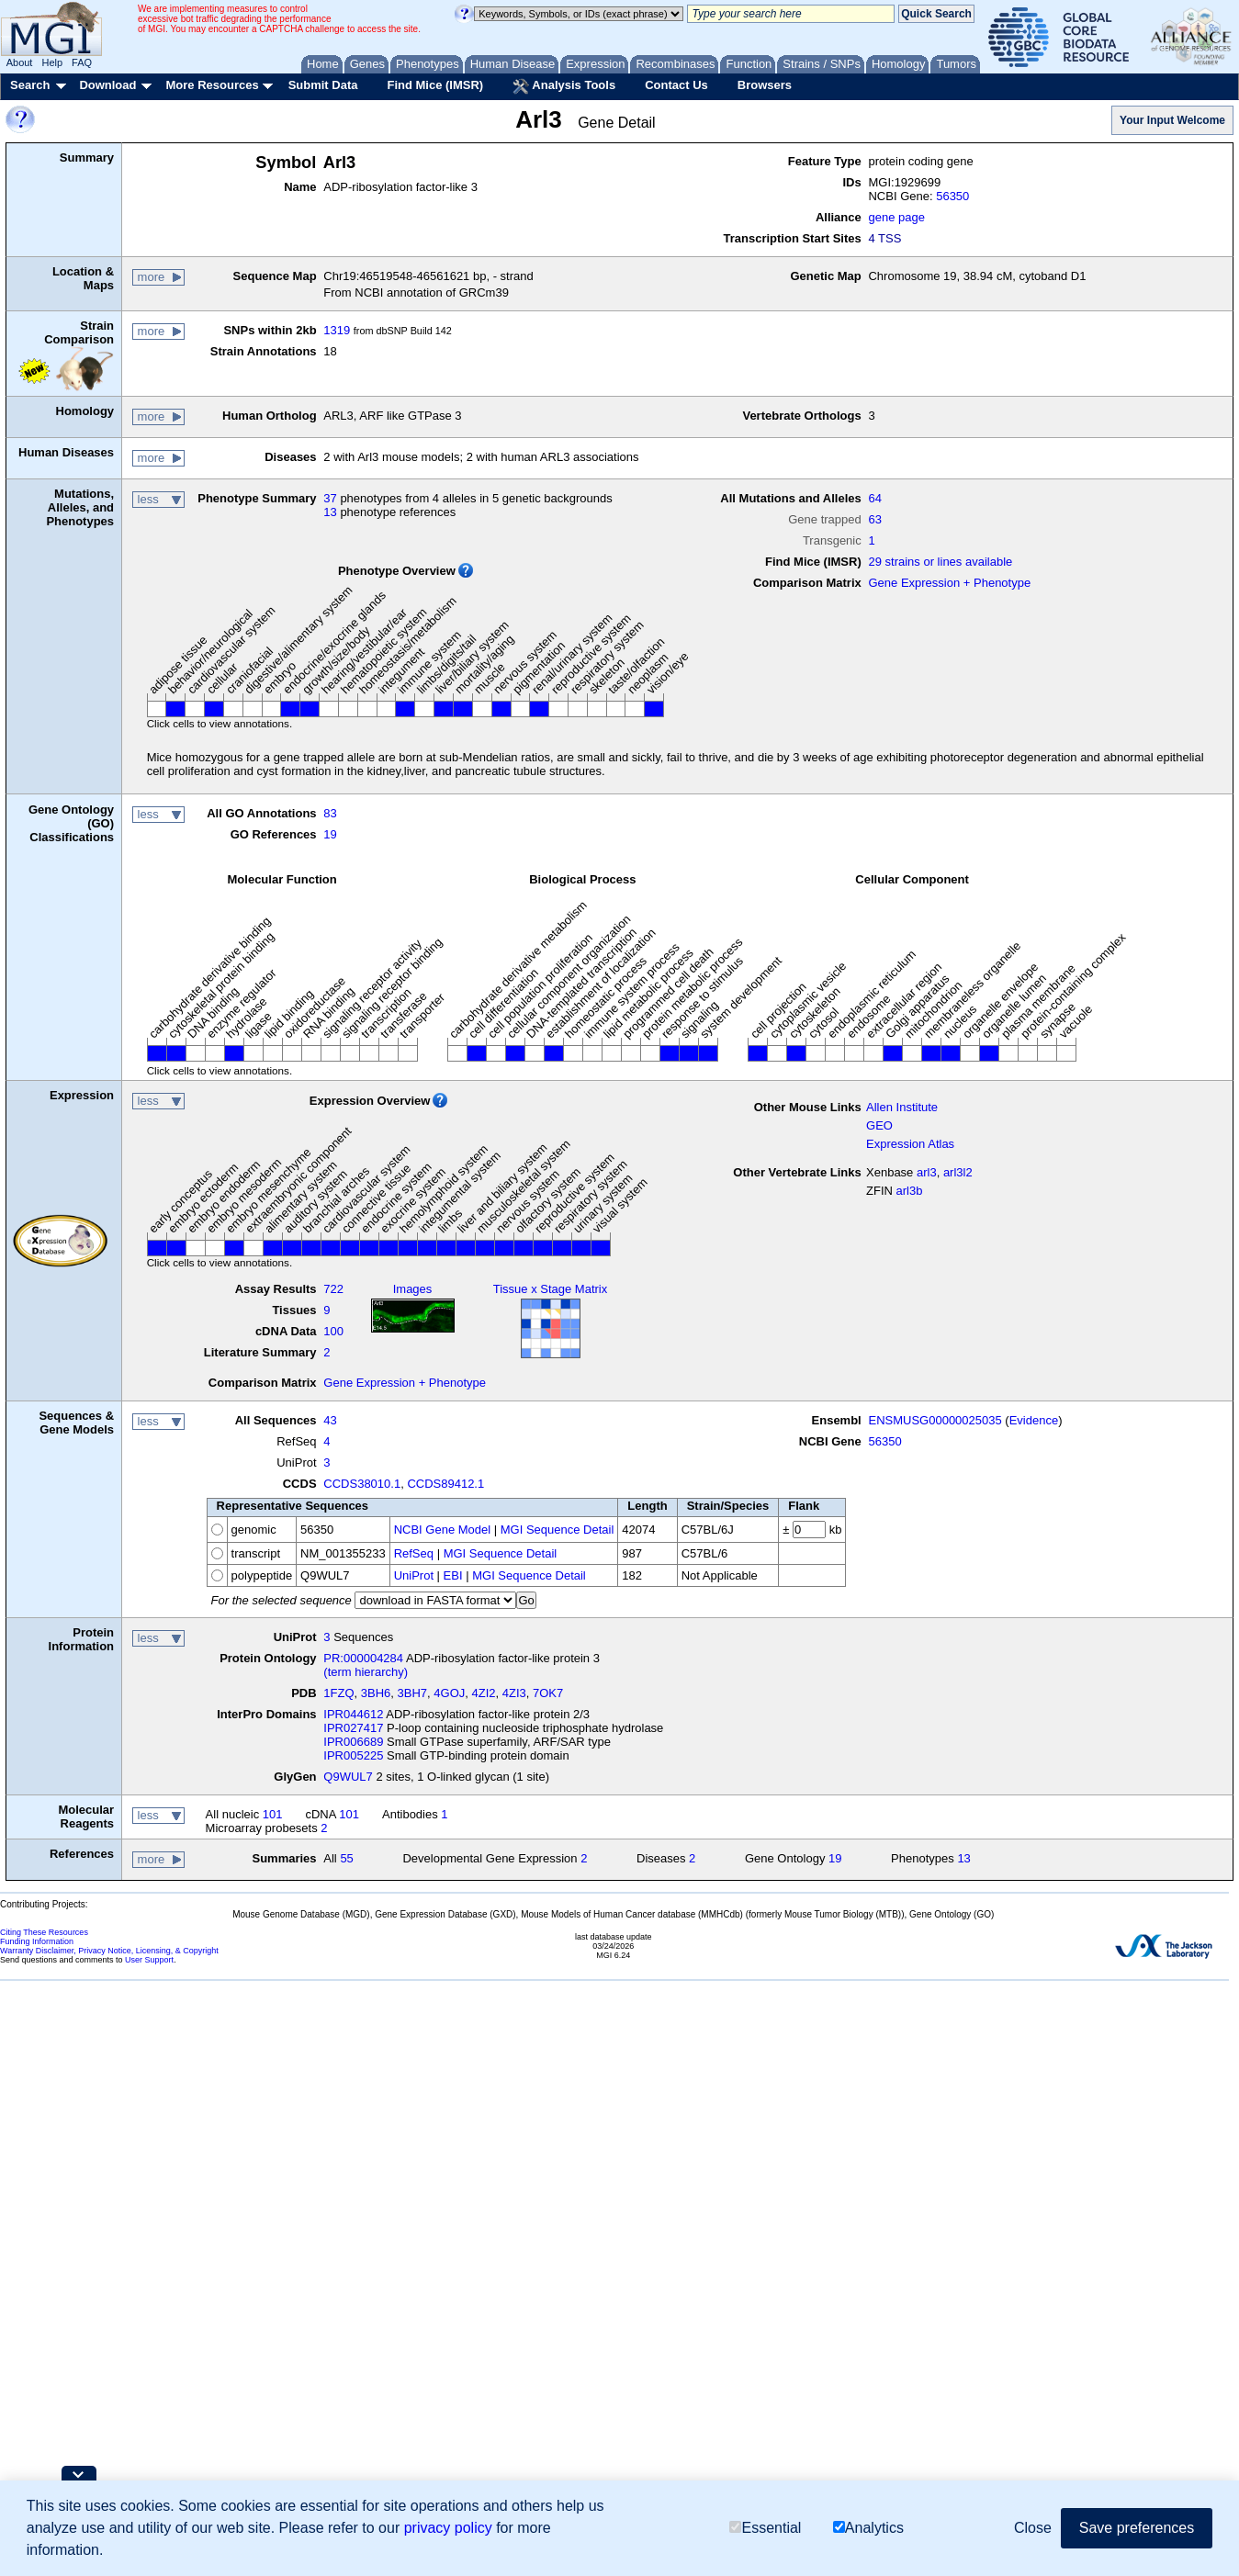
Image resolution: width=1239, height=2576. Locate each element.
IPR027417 (353, 1728)
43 (329, 1420)
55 (346, 1858)
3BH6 (376, 1693)
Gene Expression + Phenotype (949, 583)
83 (329, 813)
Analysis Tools (563, 86)
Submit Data (323, 85)
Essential (765, 2528)
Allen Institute (902, 1107)
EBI (453, 1575)
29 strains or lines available (940, 561)
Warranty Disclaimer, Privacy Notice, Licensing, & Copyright (109, 1950)
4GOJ (449, 1693)
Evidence (1033, 1420)
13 (329, 512)
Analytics (868, 2528)
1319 (336, 330)
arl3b (909, 1191)
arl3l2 (958, 1172)
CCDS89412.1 (445, 1483)
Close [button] (1033, 2528)
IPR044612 (353, 1714)
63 (874, 519)
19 (329, 834)
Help (51, 62)
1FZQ (338, 1693)
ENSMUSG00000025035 (934, 1420)
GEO (879, 1125)
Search (30, 85)
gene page (896, 217)
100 (333, 1331)
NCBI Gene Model (442, 1529)
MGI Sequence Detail (557, 1529)
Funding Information (36, 1941)
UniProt (414, 1575)
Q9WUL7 (347, 1776)
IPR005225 (353, 1755)
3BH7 (413, 1693)
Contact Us (676, 85)
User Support (149, 1959)
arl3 (927, 1172)
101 (273, 1814)
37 (329, 498)
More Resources (211, 85)
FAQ (82, 62)
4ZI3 (514, 1693)
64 (874, 498)
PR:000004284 (363, 1658)
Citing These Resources (44, 1932)
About (19, 62)
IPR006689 (353, 1742)
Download (107, 85)
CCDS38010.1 (361, 1483)
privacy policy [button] (448, 2528)
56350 (952, 196)
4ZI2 (484, 1693)
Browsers (765, 85)
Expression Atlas (910, 1144)
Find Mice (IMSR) (435, 85)
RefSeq (414, 1553)
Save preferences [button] (1136, 2528)
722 (333, 1289)
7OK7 (548, 1693)
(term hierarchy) (365, 1672)
